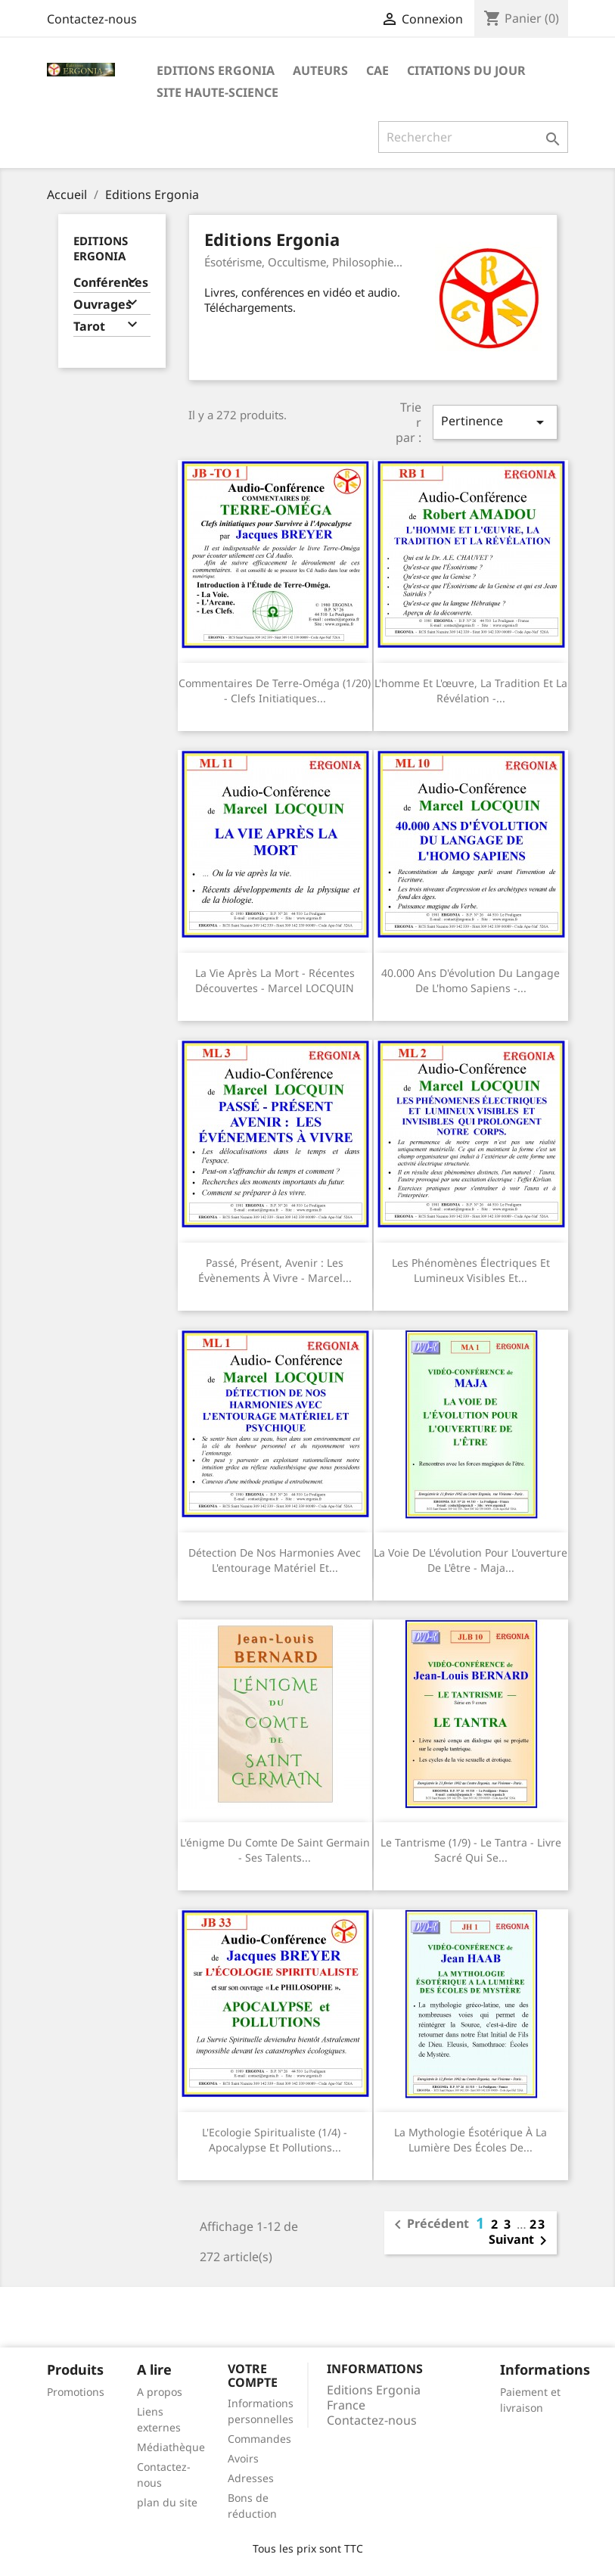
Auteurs (320, 70)
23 (538, 2224)
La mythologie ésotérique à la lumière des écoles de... (470, 2139)
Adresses (251, 2478)
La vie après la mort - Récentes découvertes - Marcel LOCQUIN (275, 980)
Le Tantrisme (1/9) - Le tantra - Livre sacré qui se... (470, 1850)
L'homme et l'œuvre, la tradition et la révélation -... (470, 690)
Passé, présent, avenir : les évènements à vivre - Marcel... (275, 1270)
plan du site (167, 2502)
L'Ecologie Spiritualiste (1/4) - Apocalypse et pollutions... (274, 2139)
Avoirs (243, 2458)
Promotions (75, 2392)
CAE (377, 70)
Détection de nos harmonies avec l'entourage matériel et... (274, 1560)
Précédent (429, 2225)
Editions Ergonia (216, 70)
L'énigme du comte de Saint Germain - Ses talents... (275, 1850)
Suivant (520, 2241)
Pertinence (494, 421)
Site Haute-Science (217, 92)
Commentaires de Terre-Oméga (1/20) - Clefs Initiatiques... (275, 690)
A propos (159, 2392)
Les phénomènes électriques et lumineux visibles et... (471, 1270)
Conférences (110, 283)
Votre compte (253, 2375)
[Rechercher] (473, 137)
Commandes (259, 2438)
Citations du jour (466, 70)
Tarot (89, 326)
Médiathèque (171, 2447)
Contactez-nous (92, 19)
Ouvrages (102, 305)
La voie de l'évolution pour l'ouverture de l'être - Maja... (470, 1560)
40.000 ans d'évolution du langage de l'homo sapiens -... (470, 980)
